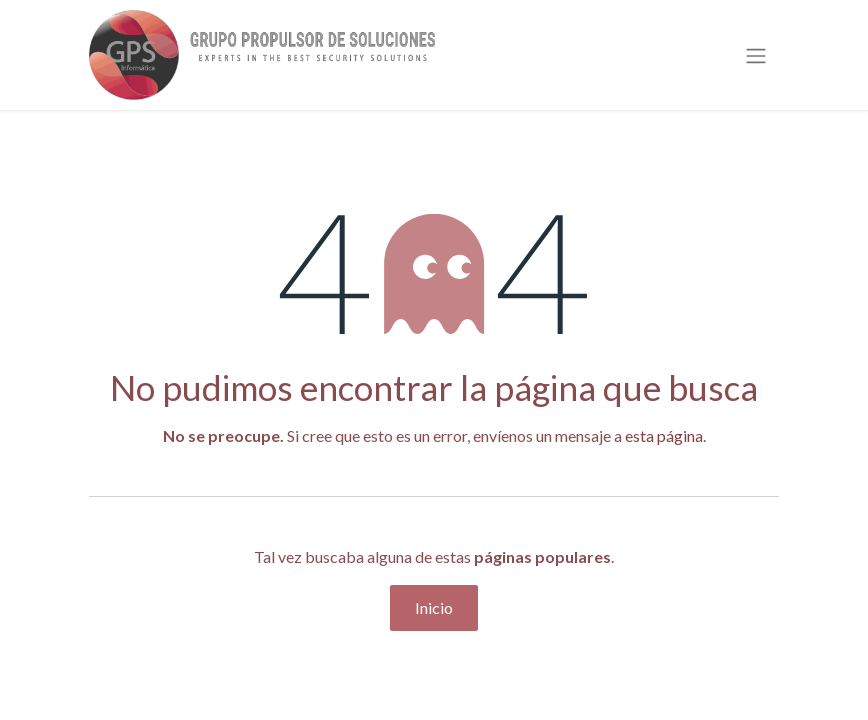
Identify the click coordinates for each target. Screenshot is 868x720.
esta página (664, 435)
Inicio (434, 607)
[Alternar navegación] (756, 55)
